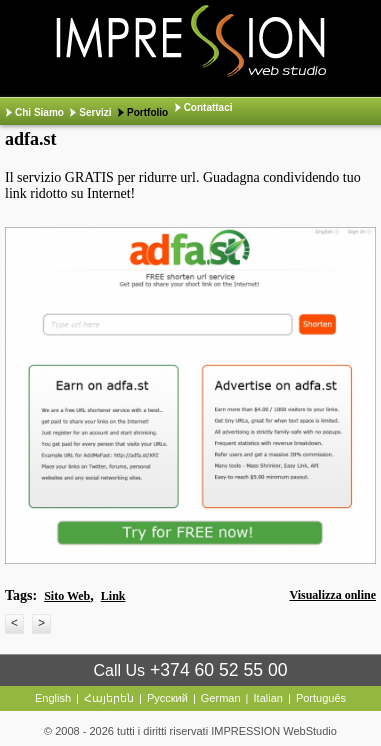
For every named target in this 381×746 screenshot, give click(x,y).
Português (321, 698)
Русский (167, 698)
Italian (268, 698)
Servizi (95, 112)
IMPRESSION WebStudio (274, 731)
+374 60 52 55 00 (218, 670)
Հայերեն (109, 698)
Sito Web (67, 596)
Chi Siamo (39, 112)
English (53, 698)
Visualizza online (332, 595)
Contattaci (208, 107)
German (221, 698)
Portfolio (147, 112)
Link (113, 596)
